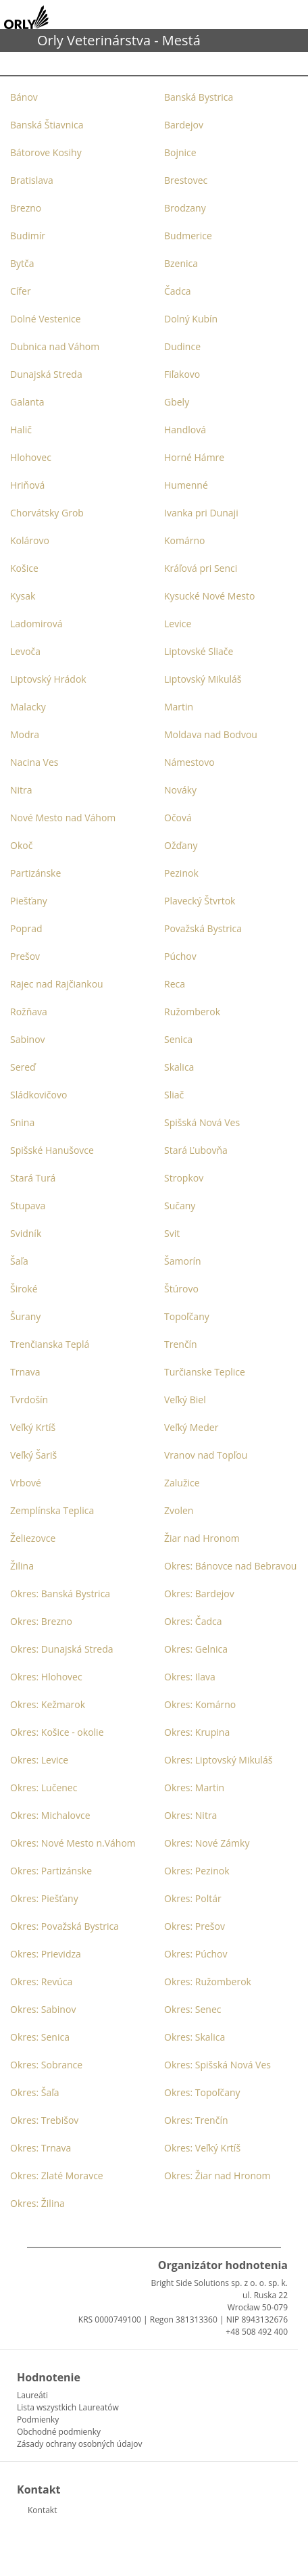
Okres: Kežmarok (47, 1704)
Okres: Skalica (194, 2037)
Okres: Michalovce (50, 1815)
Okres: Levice (39, 1759)
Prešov (25, 956)
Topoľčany (186, 1316)
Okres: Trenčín (196, 2120)
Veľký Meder (191, 1427)
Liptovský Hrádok (48, 679)
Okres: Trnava (40, 2147)
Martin (178, 706)
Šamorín (182, 1261)
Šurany (25, 1316)
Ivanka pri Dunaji (201, 512)
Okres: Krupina (197, 1732)
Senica (178, 1039)
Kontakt (42, 2510)
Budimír (27, 235)
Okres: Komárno (200, 1704)
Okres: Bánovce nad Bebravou (230, 1565)
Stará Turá (32, 1177)
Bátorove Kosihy (46, 152)
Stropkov (183, 1177)
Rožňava (28, 1011)
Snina (22, 1122)
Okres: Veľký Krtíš (202, 2147)
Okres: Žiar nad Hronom (217, 2175)
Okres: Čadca (193, 1621)
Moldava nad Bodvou (210, 734)
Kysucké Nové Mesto (209, 595)
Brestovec (185, 180)
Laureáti (32, 2395)
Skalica (179, 1067)
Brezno (25, 207)
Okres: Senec (193, 2009)
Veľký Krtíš (32, 1427)
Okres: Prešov (194, 1926)
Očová (178, 817)
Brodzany (185, 207)
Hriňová (27, 485)
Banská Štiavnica (46, 124)
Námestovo (189, 762)
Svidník (25, 1233)
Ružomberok (192, 1011)
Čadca (177, 291)
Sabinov (27, 1039)
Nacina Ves (34, 762)
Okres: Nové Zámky (206, 1843)
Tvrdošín (29, 1399)
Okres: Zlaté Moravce (56, 2175)
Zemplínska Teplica (52, 1510)
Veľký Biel (185, 1399)
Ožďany (180, 845)
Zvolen (178, 1510)
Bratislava (31, 180)
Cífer (20, 291)
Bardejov (183, 124)
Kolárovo (29, 540)
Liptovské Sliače (198, 651)
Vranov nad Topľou (205, 1455)
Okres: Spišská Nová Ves (217, 2064)
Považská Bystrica (203, 928)
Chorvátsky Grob (47, 512)
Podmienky (38, 2419)
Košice (24, 568)
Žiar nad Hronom (202, 1538)
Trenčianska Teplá (49, 1344)
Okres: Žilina (37, 2203)
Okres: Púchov (196, 1953)
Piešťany (28, 900)
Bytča (22, 263)
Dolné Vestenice (45, 318)
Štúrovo (181, 1288)
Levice (177, 623)
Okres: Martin (194, 1787)
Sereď (23, 1067)
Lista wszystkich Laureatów (68, 2407)
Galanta (27, 401)
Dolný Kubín (190, 318)
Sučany (179, 1205)
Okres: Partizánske (51, 1870)
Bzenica (181, 263)
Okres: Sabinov (43, 2009)
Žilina (22, 1565)
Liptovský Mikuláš (203, 679)
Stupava (27, 1205)
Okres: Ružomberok (207, 1981)
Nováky (180, 789)
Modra (24, 734)
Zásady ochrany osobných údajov (79, 2444)
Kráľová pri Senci (200, 568)
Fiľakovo (182, 374)
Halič (21, 429)
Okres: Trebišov (44, 2120)
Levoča (25, 651)
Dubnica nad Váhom (54, 346)
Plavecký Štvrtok (199, 900)
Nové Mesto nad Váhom (63, 817)
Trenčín (180, 1344)
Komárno (184, 540)
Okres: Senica (40, 2037)
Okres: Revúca (41, 1981)
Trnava (25, 1371)
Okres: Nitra (190, 1815)
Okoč (21, 845)
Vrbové (25, 1482)
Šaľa (19, 1261)
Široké (24, 1288)
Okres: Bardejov (199, 1593)
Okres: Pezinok (197, 1870)
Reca (174, 983)
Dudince (182, 346)
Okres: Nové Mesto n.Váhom (73, 1843)
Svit (172, 1233)
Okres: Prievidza (45, 1953)
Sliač (174, 1094)
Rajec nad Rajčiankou (56, 983)
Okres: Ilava (189, 1676)
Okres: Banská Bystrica (60, 1593)
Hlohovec (30, 457)
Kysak (22, 595)
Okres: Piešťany (44, 1898)
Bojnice (180, 152)
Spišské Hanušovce (52, 1150)
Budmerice (188, 235)
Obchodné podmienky (59, 2431)
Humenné (186, 485)
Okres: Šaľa (34, 2092)
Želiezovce (32, 1538)
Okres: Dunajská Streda (61, 1649)
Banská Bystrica (198, 97)
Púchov (180, 956)
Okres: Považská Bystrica (64, 1926)
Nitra (21, 789)
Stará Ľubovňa (196, 1150)
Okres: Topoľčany (202, 2092)
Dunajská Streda (46, 374)
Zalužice (182, 1482)
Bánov (24, 97)
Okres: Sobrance (46, 2064)
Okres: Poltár (193, 1898)
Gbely (176, 401)
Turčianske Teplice (204, 1371)
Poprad (26, 928)
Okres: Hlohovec (46, 1676)
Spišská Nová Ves (202, 1122)
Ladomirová (36, 623)
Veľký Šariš (33, 1455)
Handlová (185, 429)
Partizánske (35, 873)
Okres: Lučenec (43, 1787)
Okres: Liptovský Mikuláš (218, 1759)
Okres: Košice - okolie (57, 1732)
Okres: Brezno (41, 1621)
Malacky (28, 706)
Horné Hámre (194, 457)
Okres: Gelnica (196, 1649)
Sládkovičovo (38, 1094)
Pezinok (181, 873)
